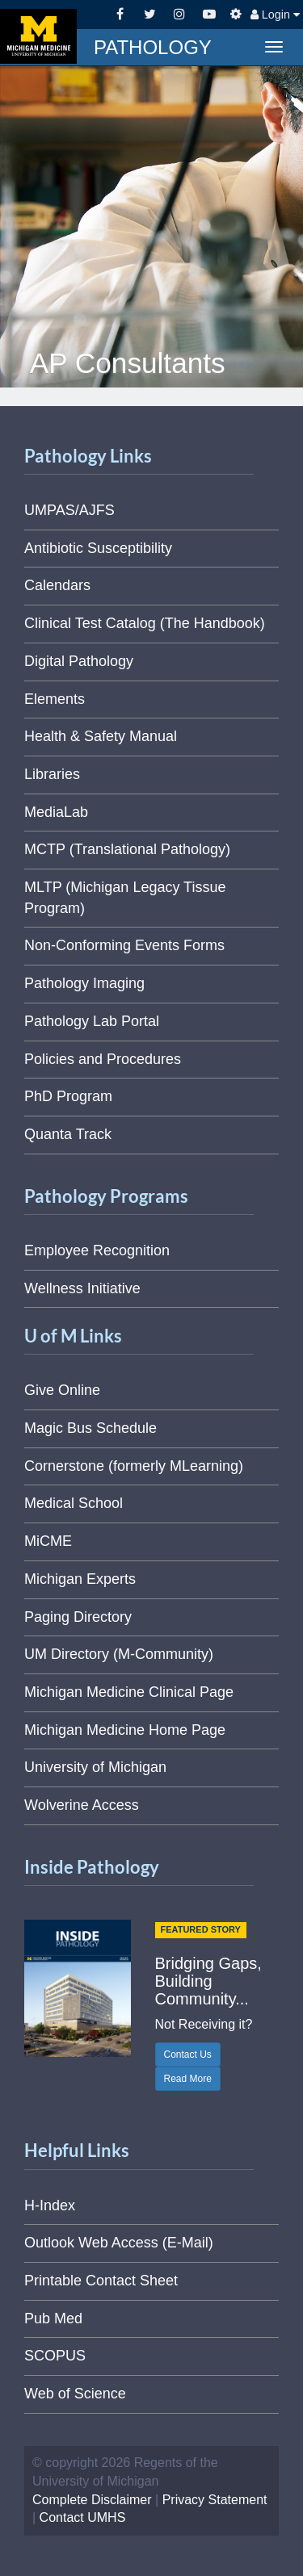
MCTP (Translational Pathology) (127, 849)
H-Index (49, 2205)
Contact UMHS (83, 2517)
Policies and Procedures (102, 1059)
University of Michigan (95, 1767)
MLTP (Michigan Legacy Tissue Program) (124, 897)
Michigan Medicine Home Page (124, 1730)
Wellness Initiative (82, 1288)
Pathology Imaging (84, 983)
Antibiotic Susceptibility (98, 548)
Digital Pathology (78, 661)
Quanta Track (68, 1134)
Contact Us (188, 2054)
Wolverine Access (81, 1805)
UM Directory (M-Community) (118, 1654)
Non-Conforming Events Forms (124, 945)
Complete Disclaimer (92, 2500)
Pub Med (53, 2318)
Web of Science (75, 2393)
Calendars (57, 585)
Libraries (52, 774)
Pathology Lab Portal (91, 1021)
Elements (54, 699)
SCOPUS (55, 2356)
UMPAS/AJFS (69, 510)
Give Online (62, 1390)
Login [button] (275, 14)
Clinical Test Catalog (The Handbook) (144, 623)
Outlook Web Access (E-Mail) (118, 2243)
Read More (188, 2078)
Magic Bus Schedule (90, 1428)
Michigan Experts (80, 1579)
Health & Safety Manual (100, 736)
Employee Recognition (97, 1250)
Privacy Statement (214, 2500)
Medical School (73, 1503)
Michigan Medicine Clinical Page (129, 1692)
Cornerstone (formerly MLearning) (133, 1466)
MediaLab (56, 812)
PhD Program (68, 1096)
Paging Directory (78, 1617)
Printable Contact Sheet (101, 2280)
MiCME (48, 1541)
